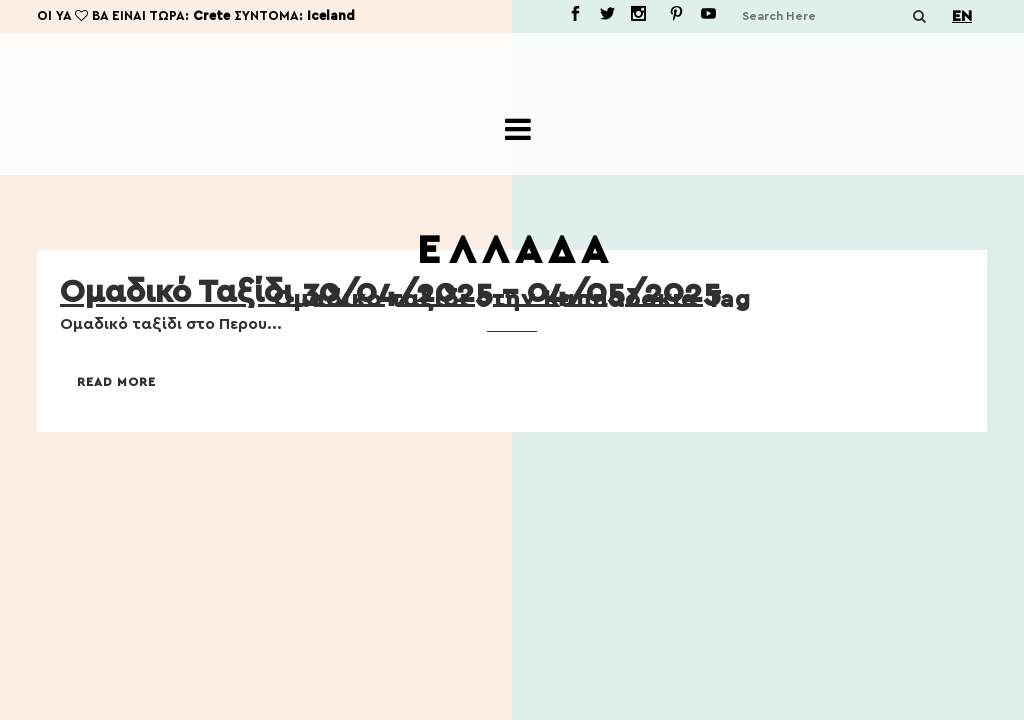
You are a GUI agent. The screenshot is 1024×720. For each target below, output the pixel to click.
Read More (116, 382)
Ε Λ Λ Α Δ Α (512, 251)
